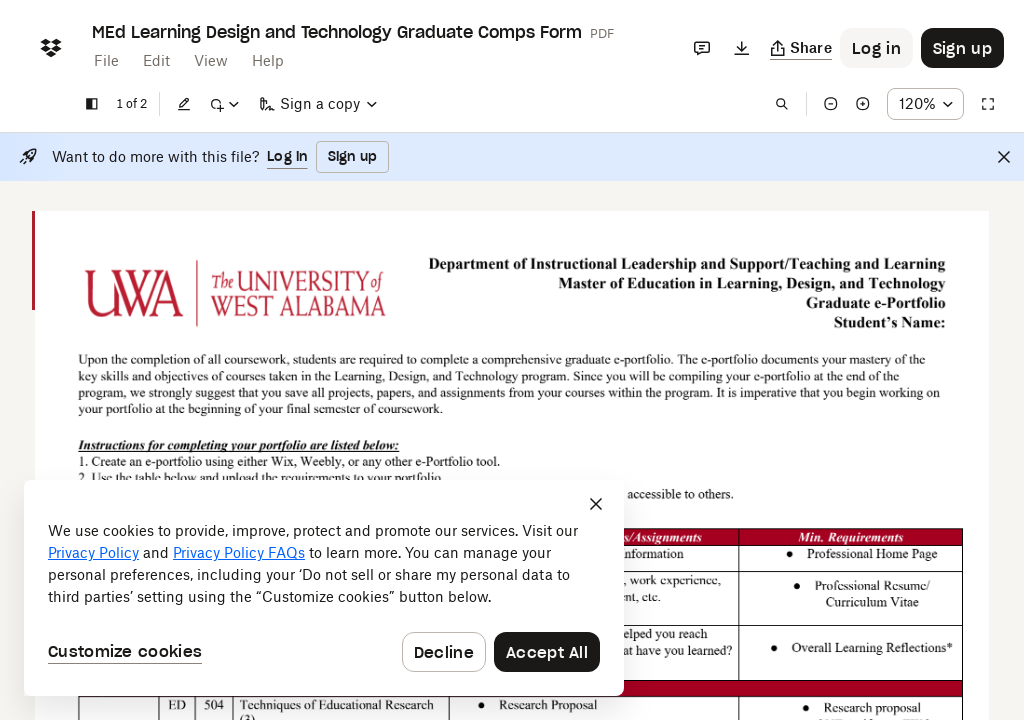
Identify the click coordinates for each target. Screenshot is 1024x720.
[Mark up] (224, 104)
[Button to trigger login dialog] (876, 48)
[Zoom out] (831, 104)
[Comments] (702, 48)
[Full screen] (988, 104)
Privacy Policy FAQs (239, 552)
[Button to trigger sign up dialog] (962, 48)
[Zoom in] (863, 104)
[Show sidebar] (92, 104)
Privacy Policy (93, 552)
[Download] (742, 48)
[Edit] (184, 104)
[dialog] (324, 588)
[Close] (1004, 157)
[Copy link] (801, 48)
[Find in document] (782, 104)
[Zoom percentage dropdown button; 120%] (925, 104)
